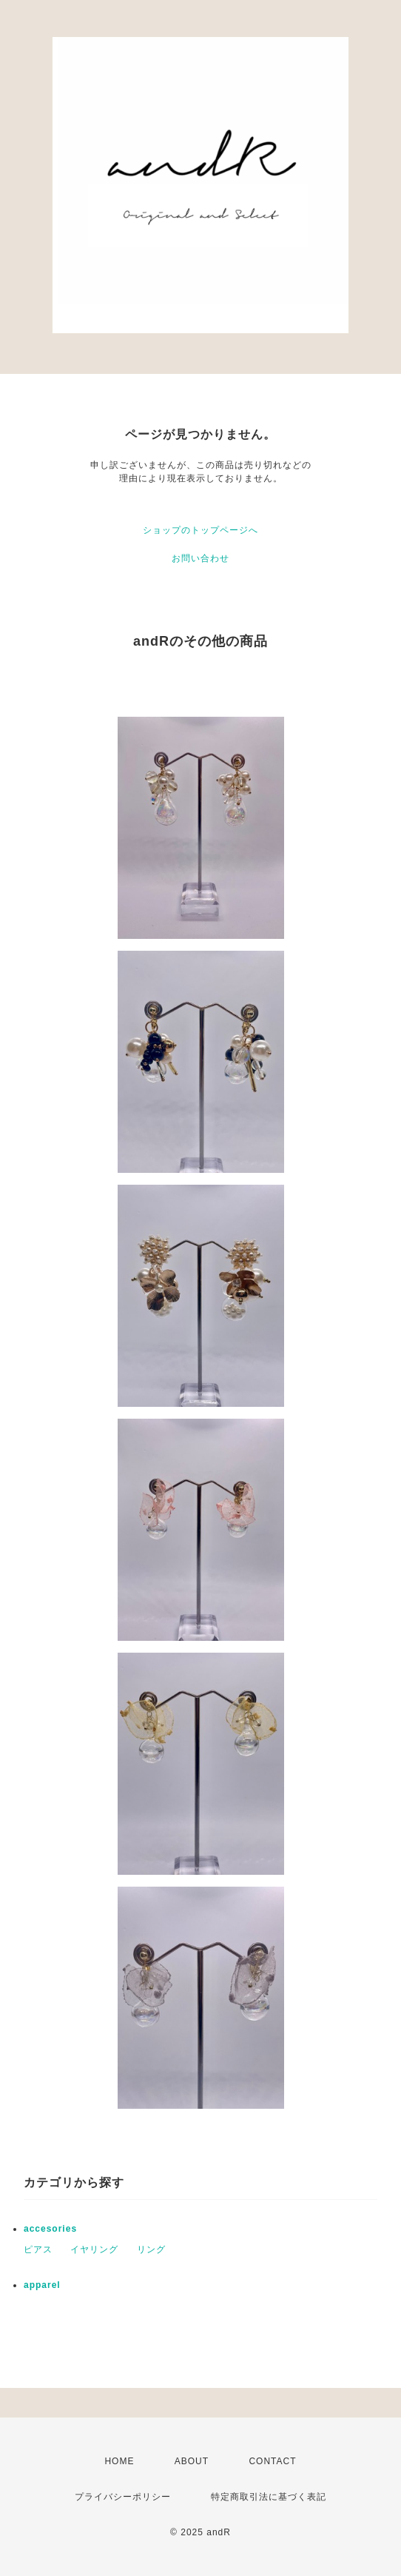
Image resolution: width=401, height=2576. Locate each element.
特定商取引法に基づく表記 (268, 2497)
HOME (119, 2461)
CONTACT (272, 2461)
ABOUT (192, 2461)
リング (151, 2249)
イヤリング (94, 2249)
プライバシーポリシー (123, 2497)
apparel (42, 2285)
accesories (50, 2229)
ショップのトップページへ (200, 530)
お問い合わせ (200, 558)
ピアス (38, 2249)
